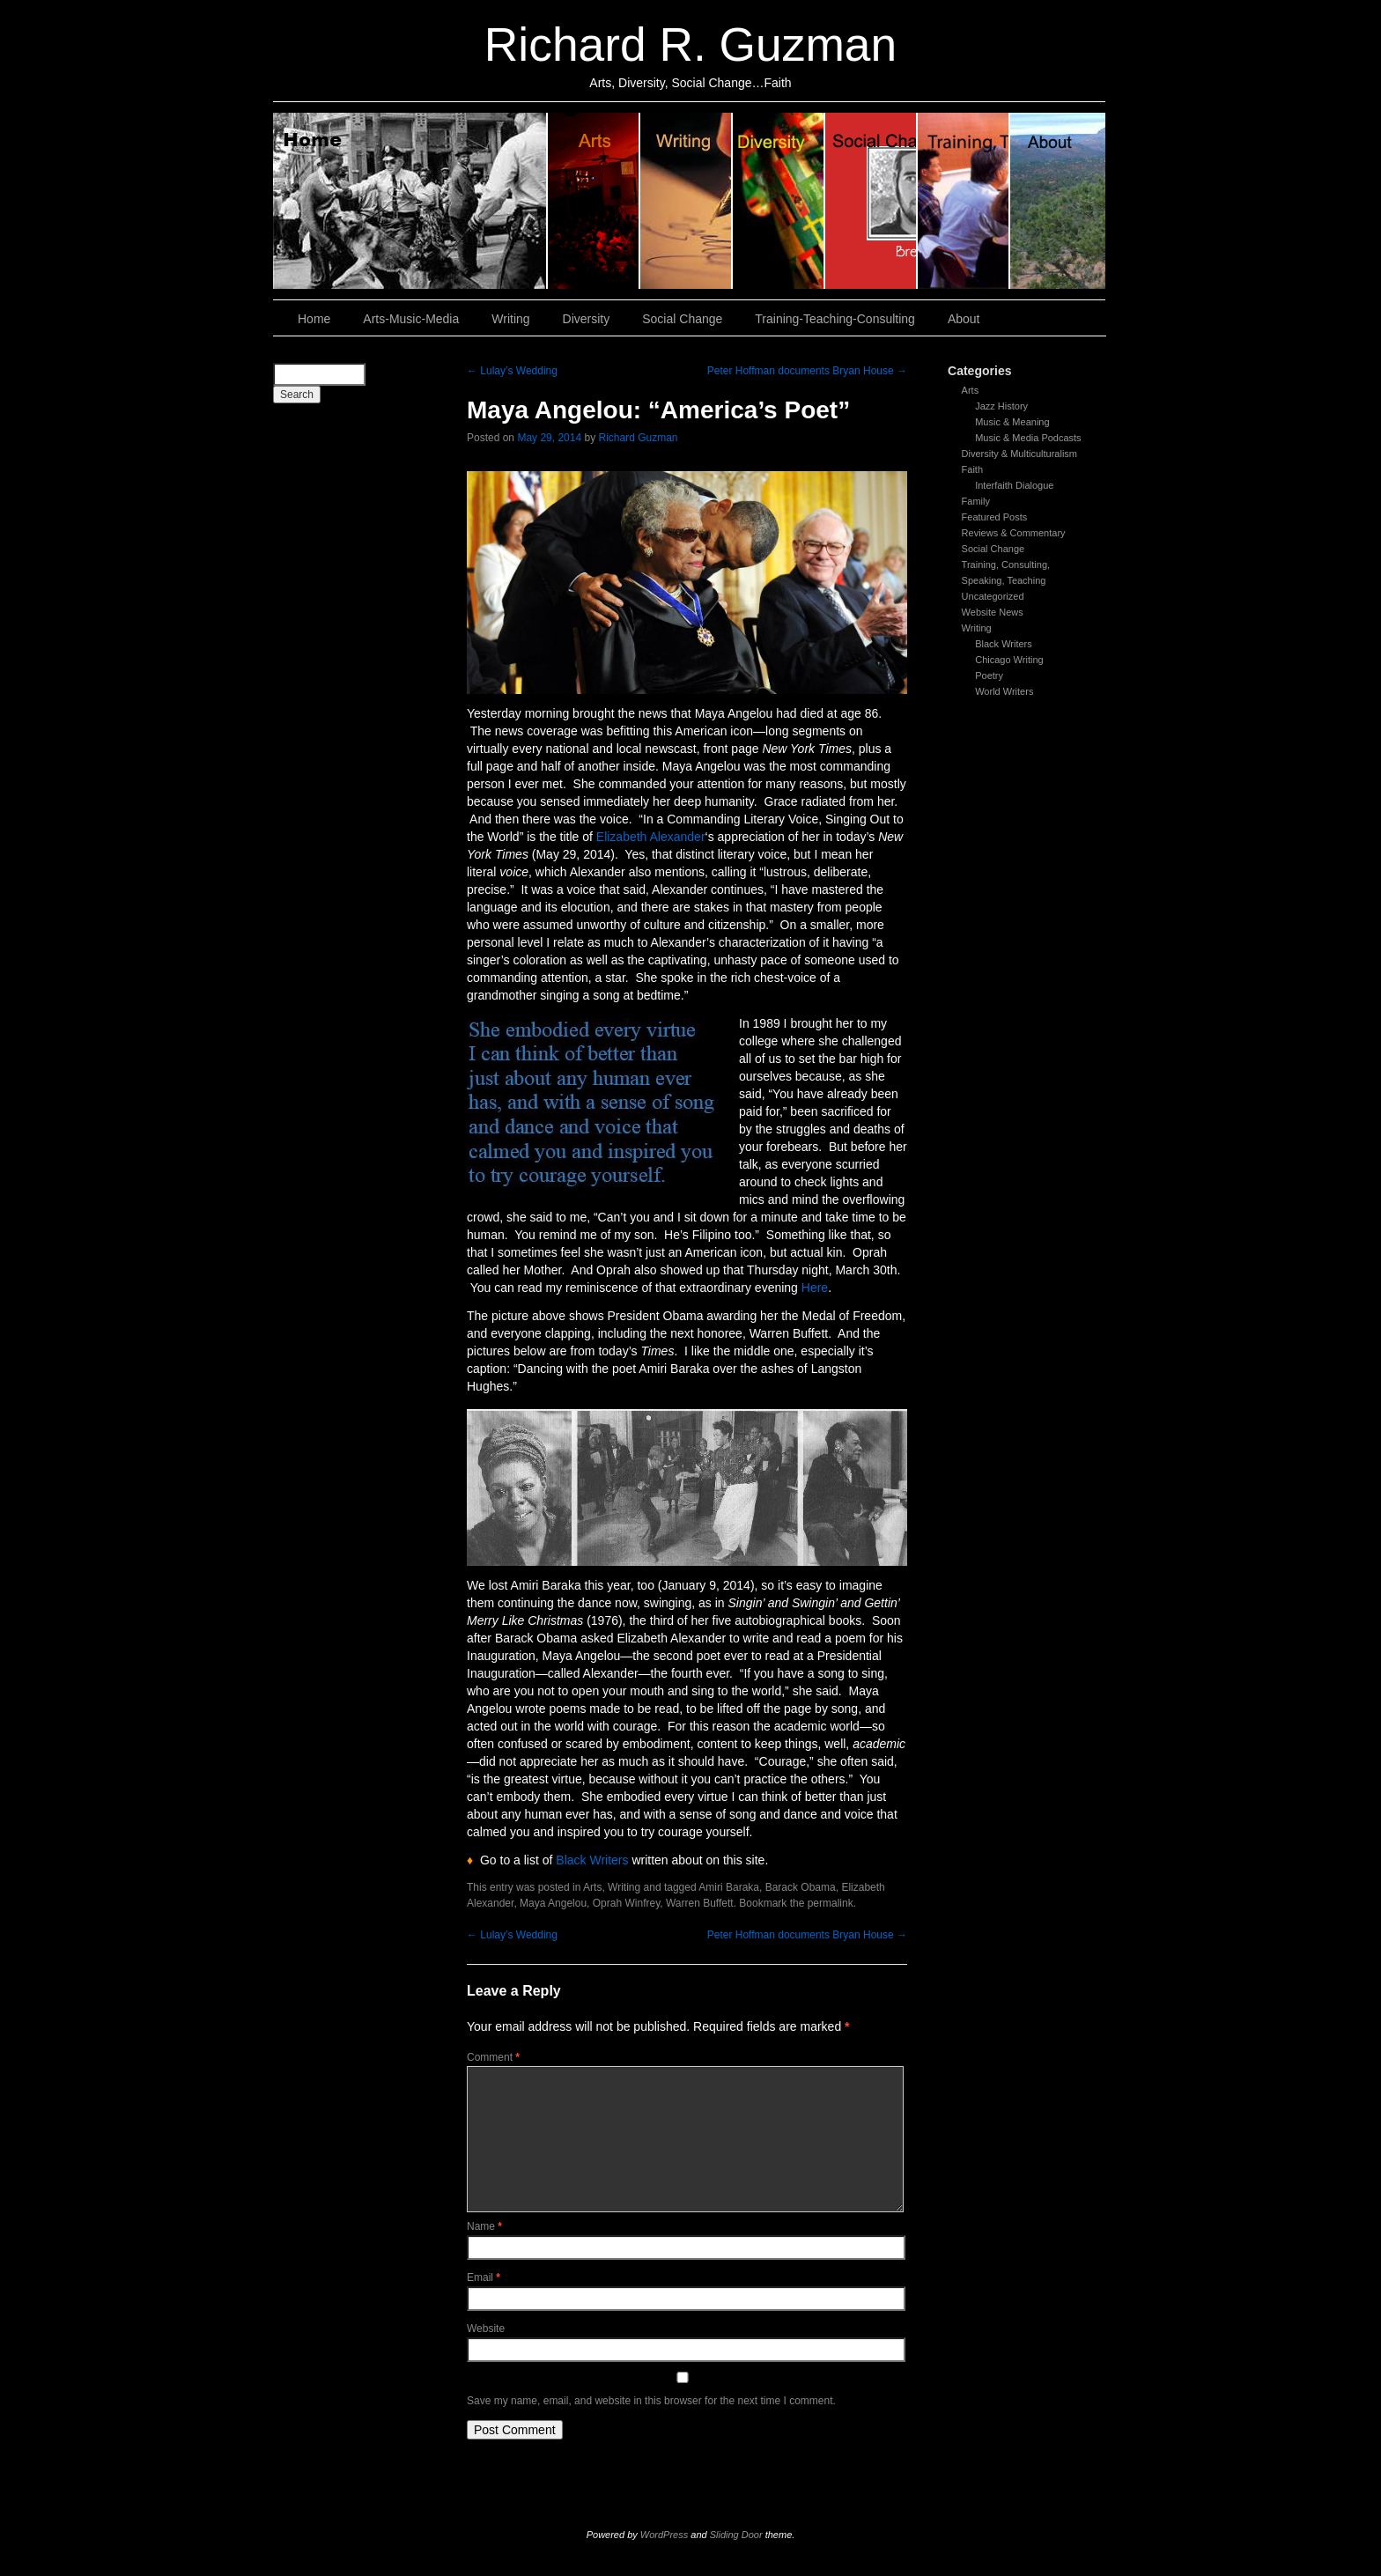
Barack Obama (800, 1887)
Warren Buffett (700, 1903)
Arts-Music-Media (411, 319)
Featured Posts (995, 517)
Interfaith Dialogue (1014, 485)
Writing (686, 201)
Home (410, 201)
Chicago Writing (1009, 659)
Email (483, 2277)
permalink (830, 1903)
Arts (970, 390)
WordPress (664, 2534)
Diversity (779, 201)
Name (484, 2226)
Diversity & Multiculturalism (1019, 453)
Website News (992, 612)
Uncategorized (993, 596)
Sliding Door (736, 2534)
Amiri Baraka (728, 1887)
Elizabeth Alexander (650, 837)
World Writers (1004, 691)
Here (814, 1288)
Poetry (989, 675)
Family (976, 501)
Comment (493, 2057)
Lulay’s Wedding (512, 371)
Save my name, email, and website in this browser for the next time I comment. (651, 2401)
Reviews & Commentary (1014, 533)
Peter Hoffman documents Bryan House (807, 371)
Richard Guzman (637, 438)
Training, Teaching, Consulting (964, 201)
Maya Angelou (553, 1903)
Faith (972, 469)
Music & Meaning (1012, 422)
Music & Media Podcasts (1028, 437)
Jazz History (1001, 406)
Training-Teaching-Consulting (835, 319)
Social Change (871, 201)
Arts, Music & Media (594, 201)
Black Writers (1003, 643)
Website (486, 2328)
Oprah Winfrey (626, 1903)
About (1057, 201)
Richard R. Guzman (690, 44)
